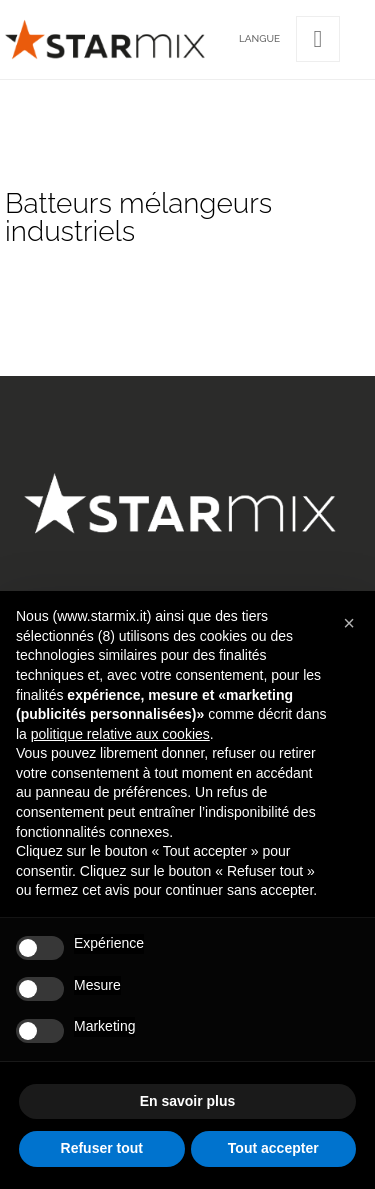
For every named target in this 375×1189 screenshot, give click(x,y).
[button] (349, 623)
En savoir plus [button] (188, 1101)
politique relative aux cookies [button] (120, 734)
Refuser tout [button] (102, 1148)
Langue (259, 38)
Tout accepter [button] (273, 1148)
